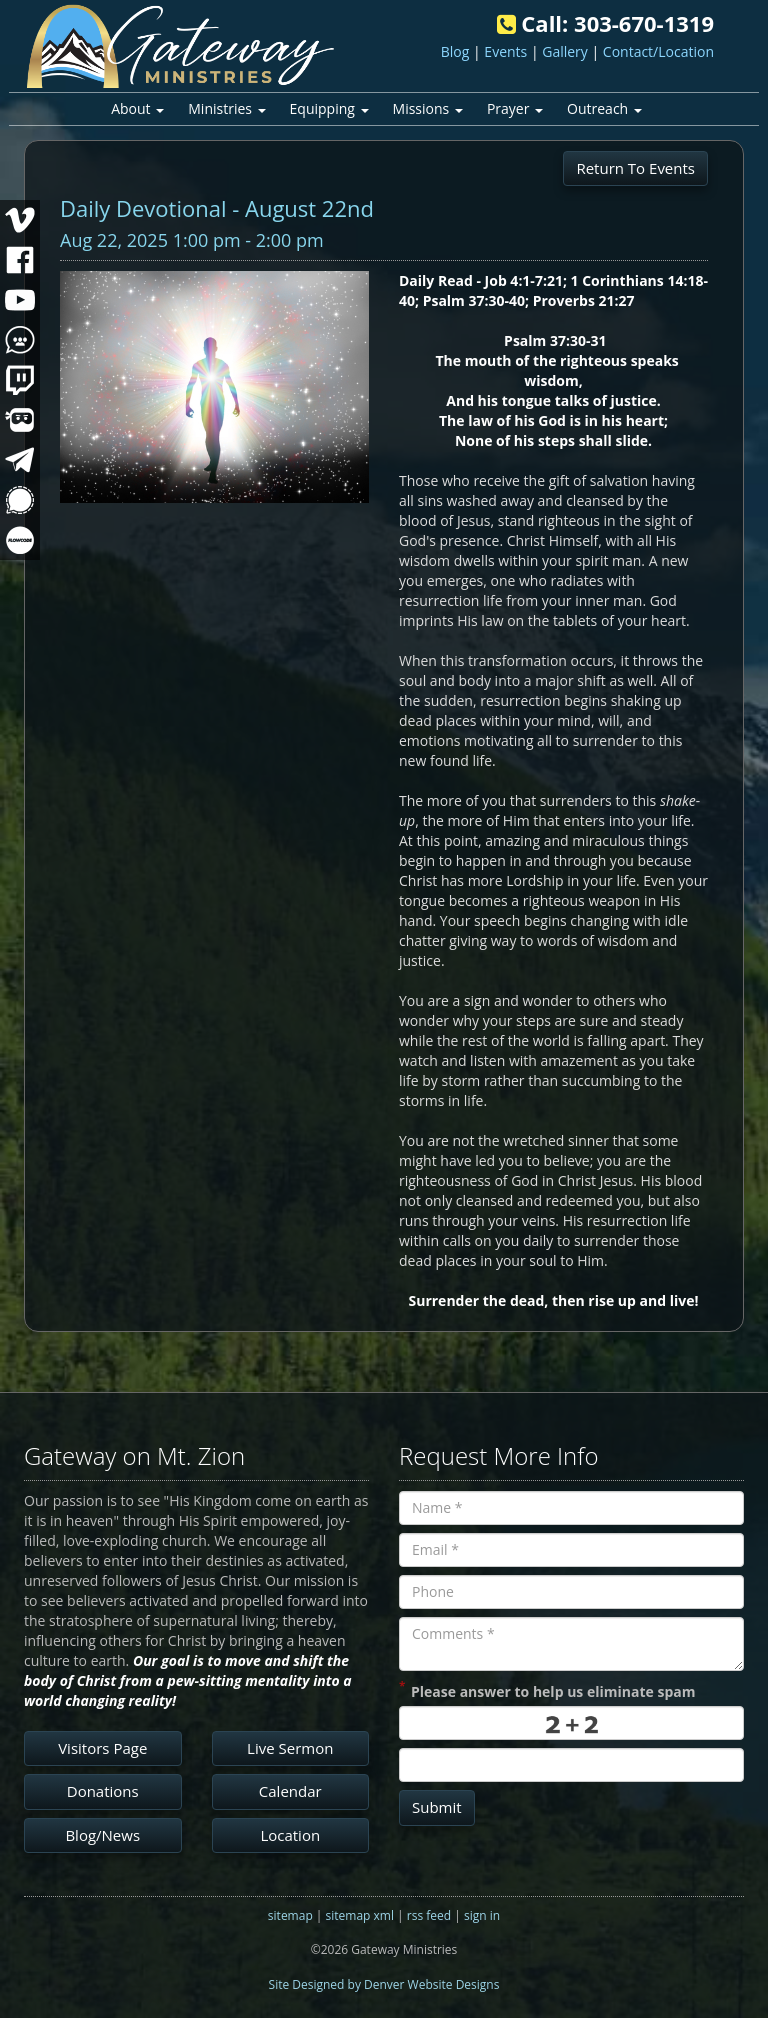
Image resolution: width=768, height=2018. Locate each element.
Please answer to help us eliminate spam (547, 1690)
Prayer (515, 108)
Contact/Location (658, 51)
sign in (482, 1915)
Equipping (329, 108)
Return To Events (635, 168)
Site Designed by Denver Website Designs (384, 1984)
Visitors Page (102, 1748)
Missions (428, 108)
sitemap (290, 1915)
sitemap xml (360, 1915)
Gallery (565, 51)
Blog (455, 51)
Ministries (226, 108)
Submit (437, 1807)
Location (290, 1835)
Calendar (290, 1791)
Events (505, 51)
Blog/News (102, 1835)
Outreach (604, 108)
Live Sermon (290, 1748)
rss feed (429, 1915)
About (137, 108)
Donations (103, 1791)
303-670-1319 (644, 23)
